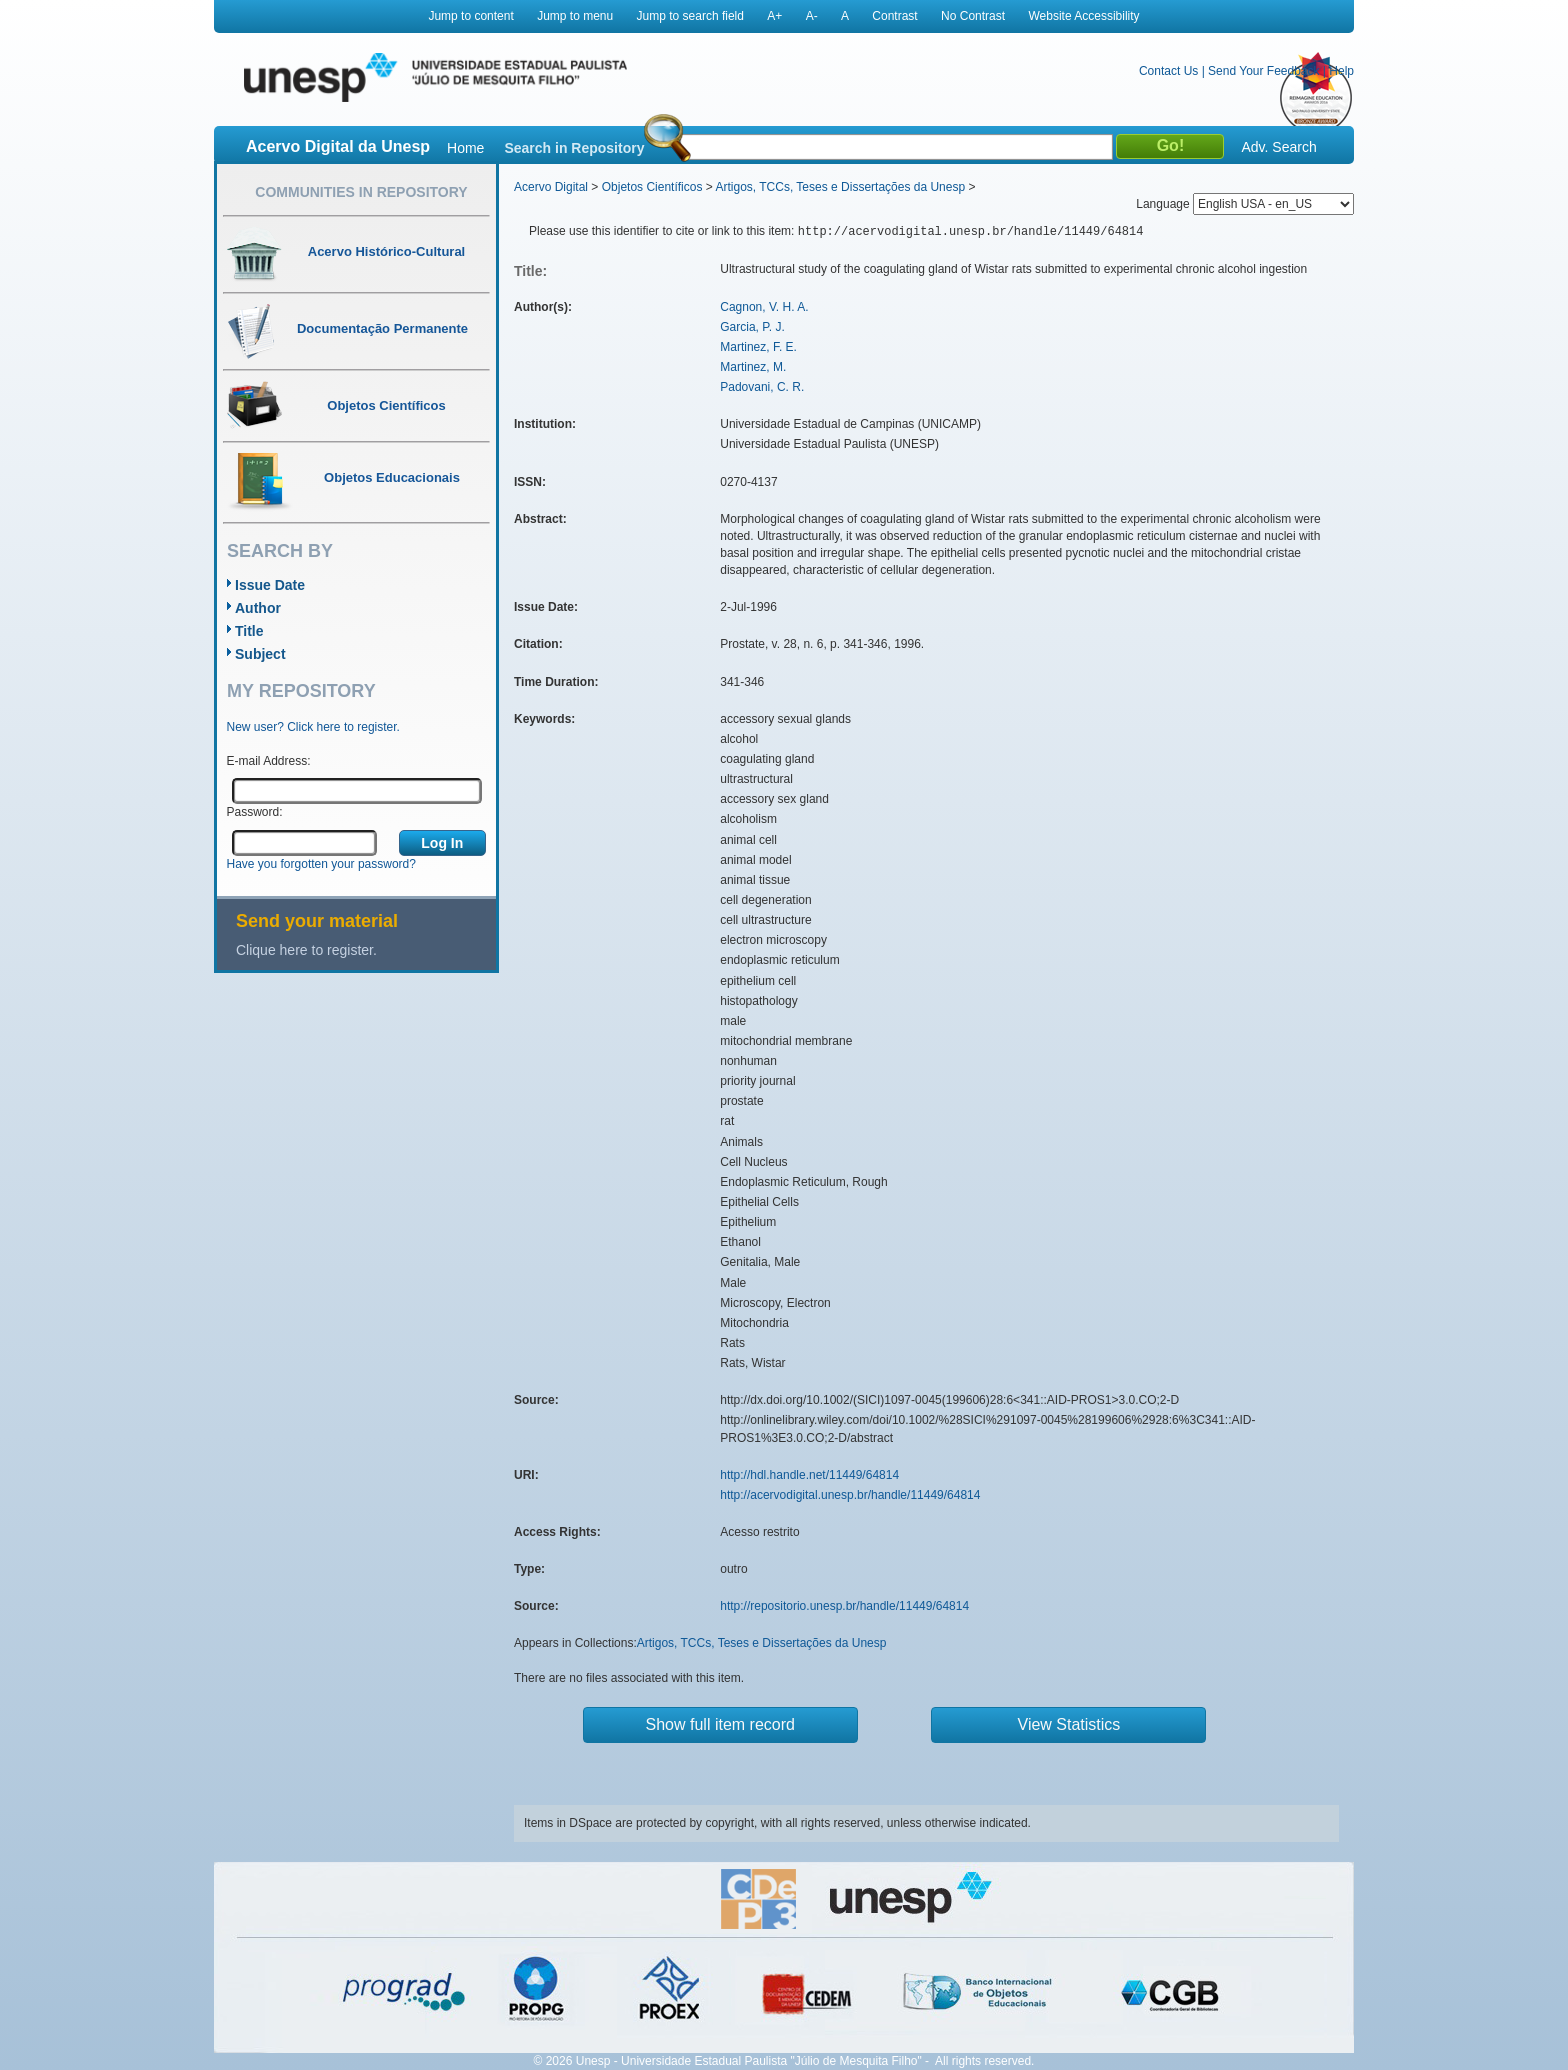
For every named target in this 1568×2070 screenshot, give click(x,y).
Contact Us (1168, 71)
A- (812, 16)
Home (465, 148)
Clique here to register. (306, 950)
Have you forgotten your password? (321, 864)
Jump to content (470, 16)
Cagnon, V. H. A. (764, 307)
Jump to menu (575, 16)
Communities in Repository (361, 192)
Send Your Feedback (1263, 71)
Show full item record (720, 1724)
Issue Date (270, 585)
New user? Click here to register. (313, 727)
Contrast (894, 16)
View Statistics (1069, 1724)
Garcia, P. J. (752, 327)
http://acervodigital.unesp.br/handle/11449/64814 (850, 1495)
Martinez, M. (753, 367)
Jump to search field (690, 16)
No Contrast (973, 16)
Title (249, 631)
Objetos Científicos (652, 187)
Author (258, 608)
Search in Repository (574, 148)
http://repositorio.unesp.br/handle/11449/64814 (844, 1606)
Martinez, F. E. (758, 347)
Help (1341, 71)
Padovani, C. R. (762, 387)
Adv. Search (1278, 147)
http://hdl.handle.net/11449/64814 (809, 1475)
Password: (255, 812)
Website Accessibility (1083, 16)
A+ (774, 16)
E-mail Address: (269, 761)
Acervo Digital (551, 187)
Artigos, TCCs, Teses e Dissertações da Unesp (840, 187)
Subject (260, 654)
